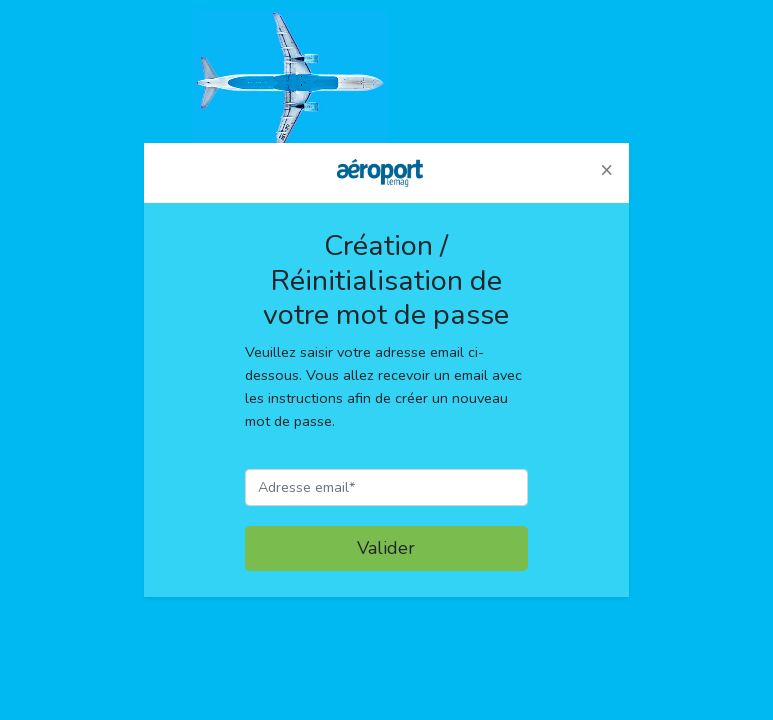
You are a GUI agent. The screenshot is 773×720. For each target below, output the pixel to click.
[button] (606, 170)
